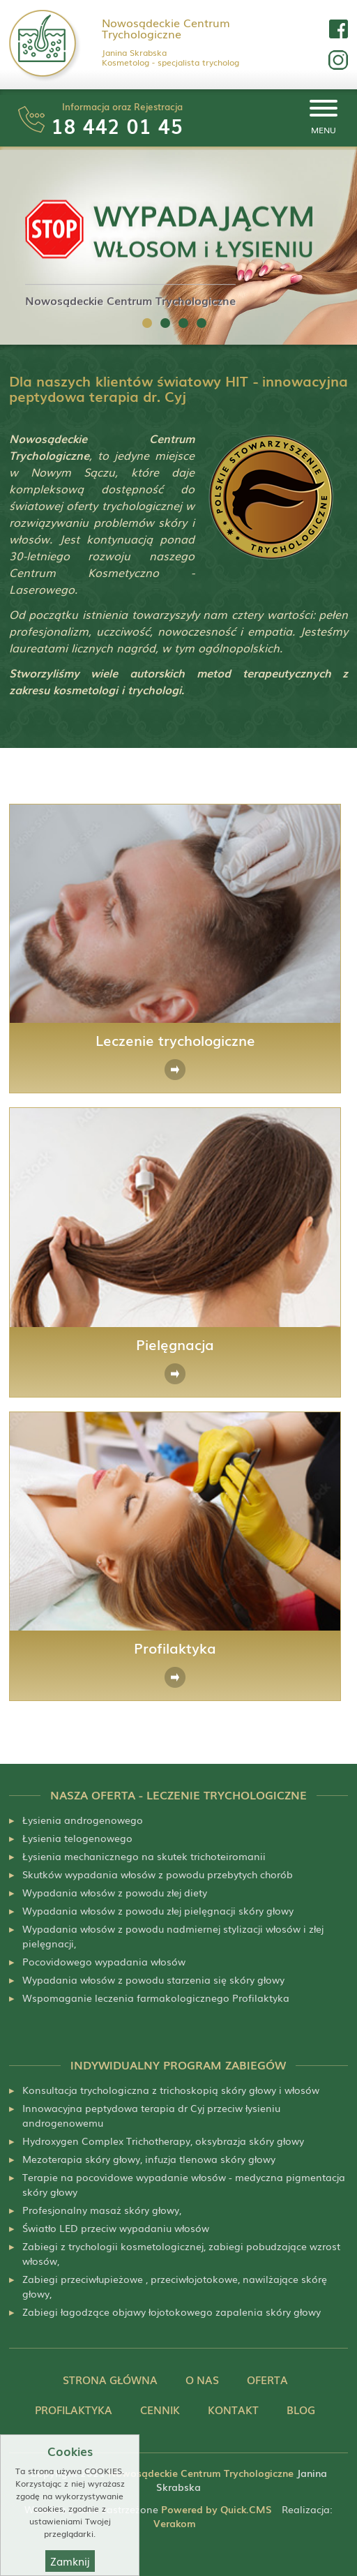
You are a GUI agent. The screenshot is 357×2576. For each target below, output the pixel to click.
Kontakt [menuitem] (233, 2410)
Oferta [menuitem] (267, 2380)
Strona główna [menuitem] (110, 2380)
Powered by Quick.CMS (216, 2509)
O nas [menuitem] (202, 2380)
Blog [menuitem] (301, 2410)
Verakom (174, 2523)
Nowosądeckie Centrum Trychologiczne (166, 28)
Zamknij (70, 2561)
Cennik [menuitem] (160, 2410)
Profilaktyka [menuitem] (73, 2410)
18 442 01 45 (117, 125)
